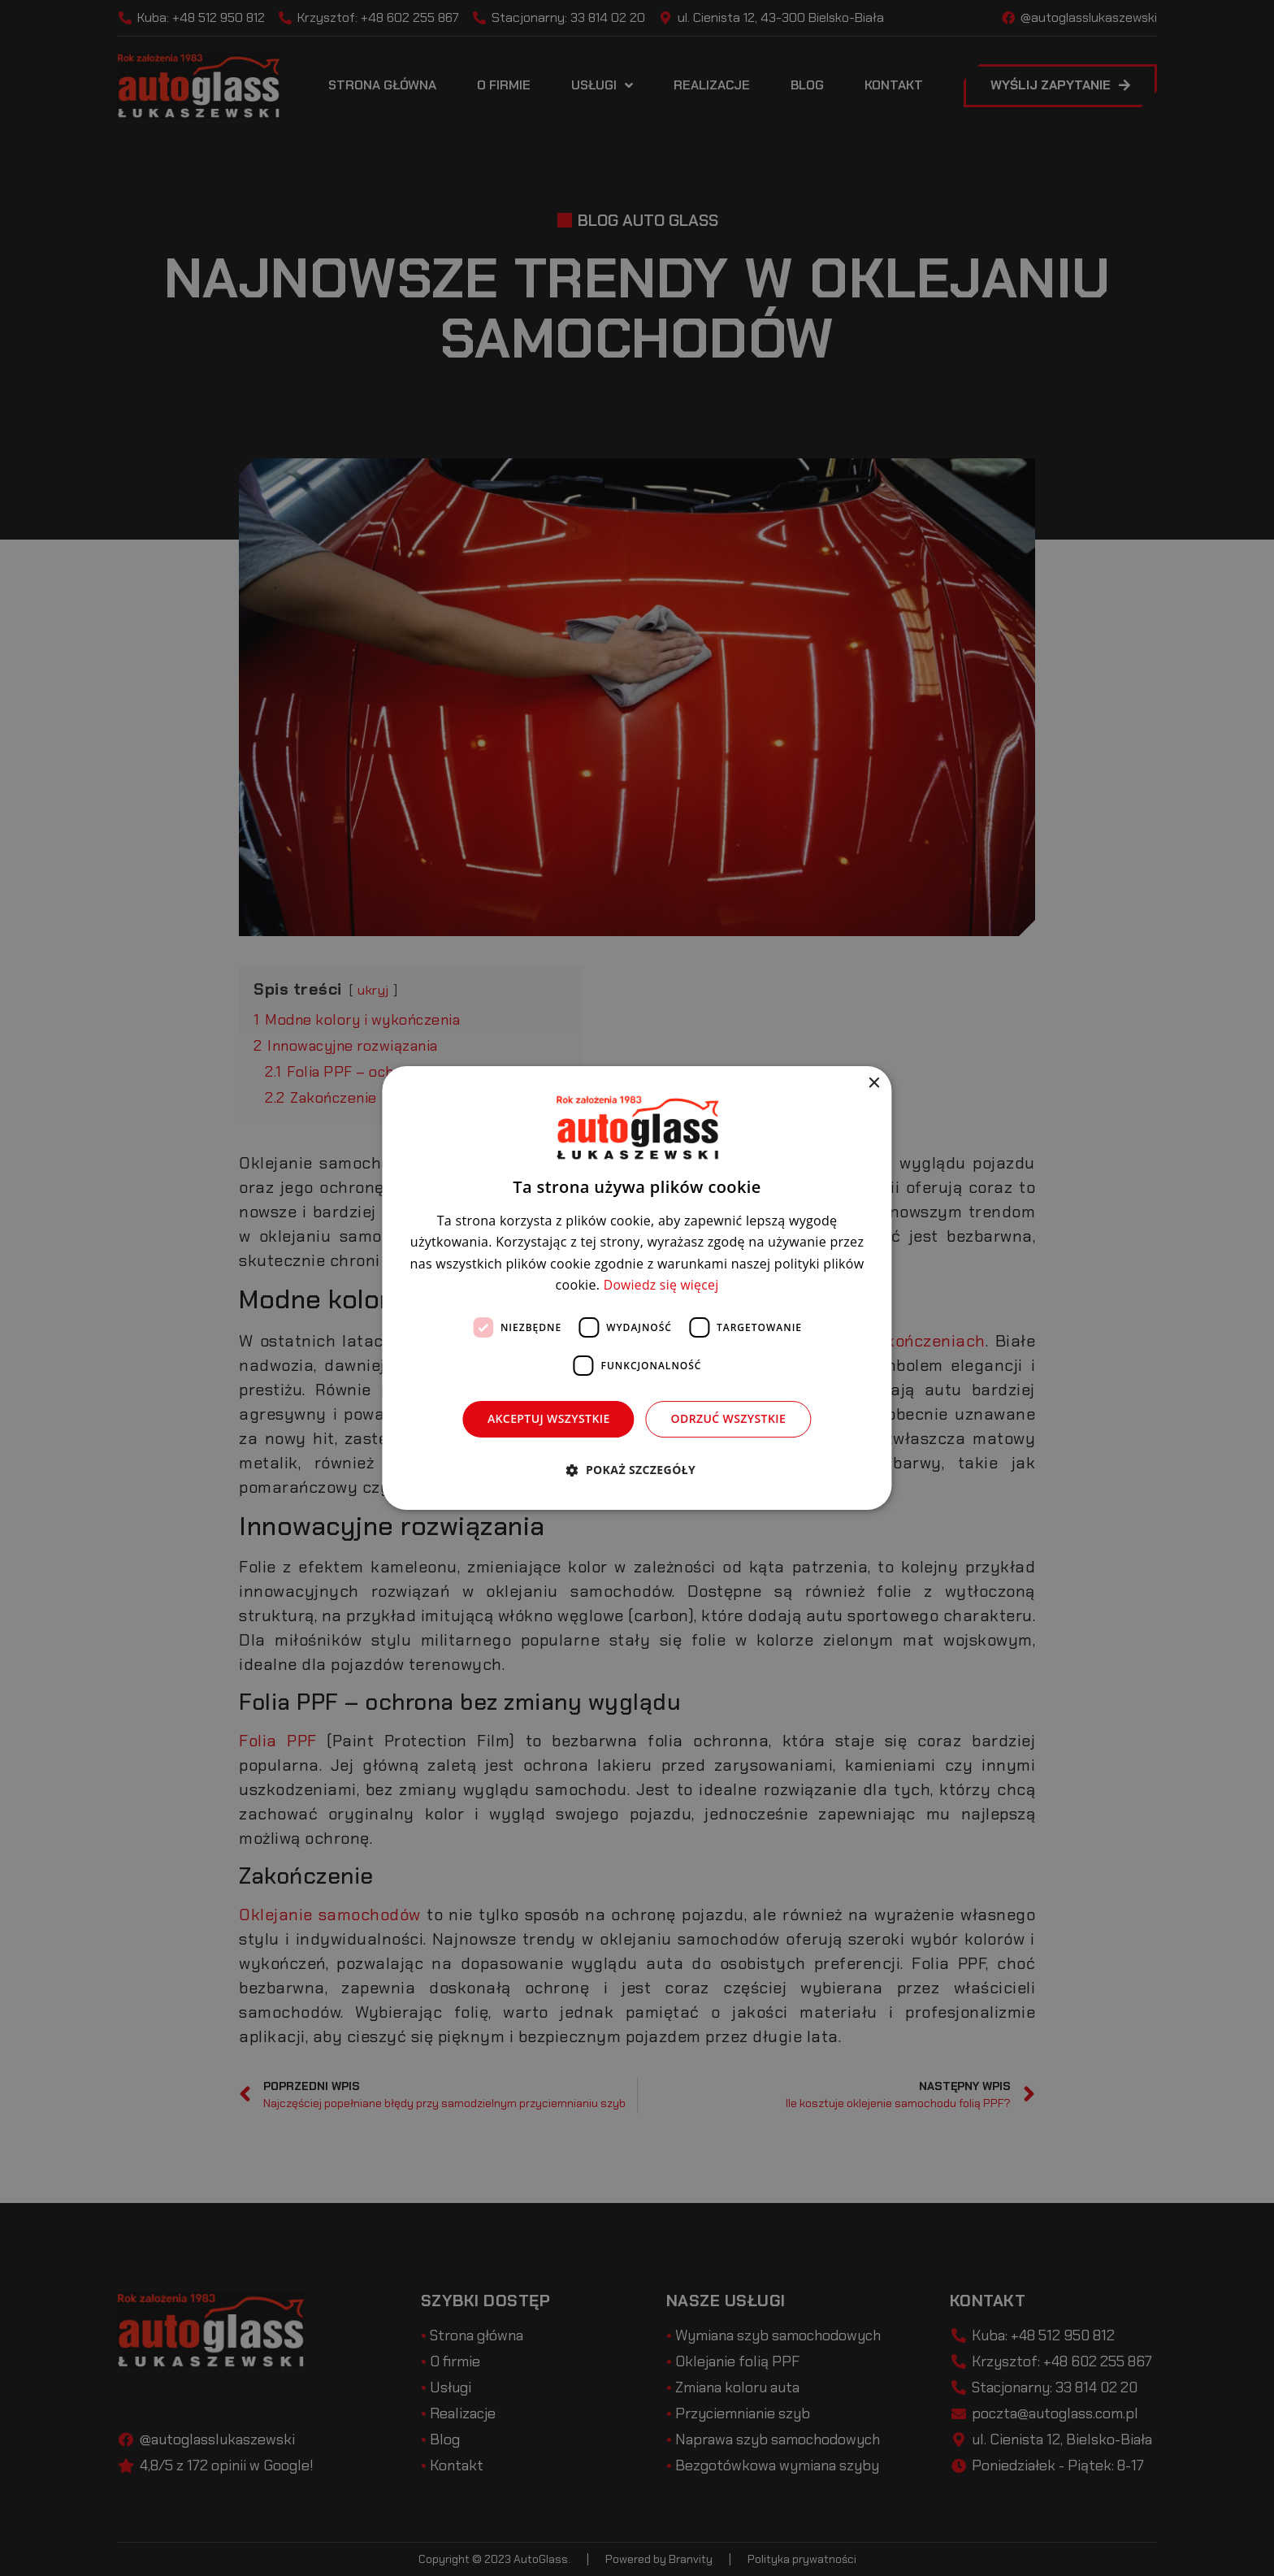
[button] (637, 1469)
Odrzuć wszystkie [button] (728, 1418)
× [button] (874, 1084)
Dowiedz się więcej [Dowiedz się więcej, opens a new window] (660, 1285)
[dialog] (637, 1288)
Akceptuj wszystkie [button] (549, 1418)
